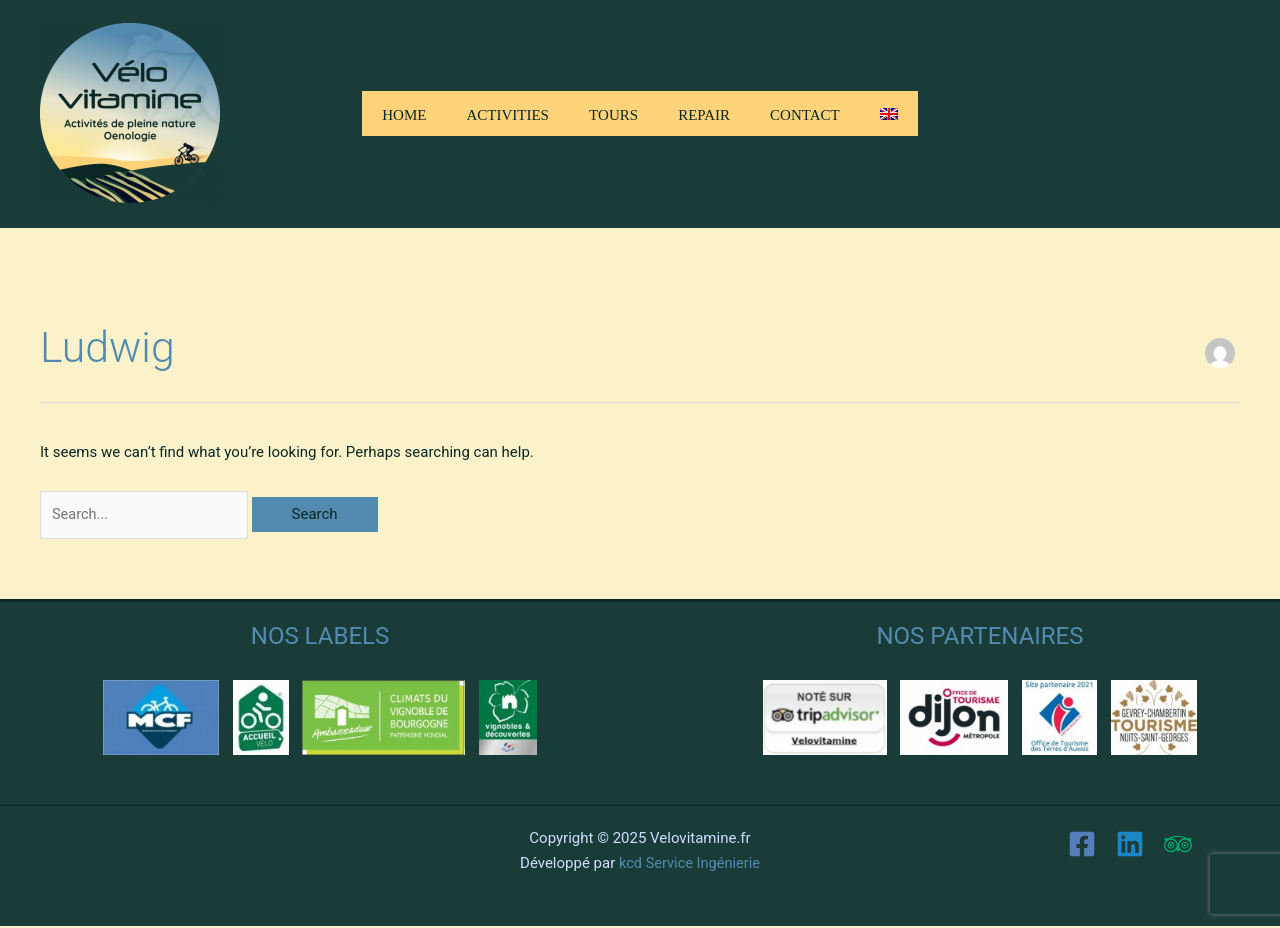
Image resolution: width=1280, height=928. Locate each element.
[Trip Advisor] (1178, 846)
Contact (805, 112)
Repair (704, 112)
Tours (613, 112)
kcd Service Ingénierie (689, 864)
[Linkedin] (1130, 846)
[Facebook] (1082, 846)
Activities (507, 112)
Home (404, 112)
